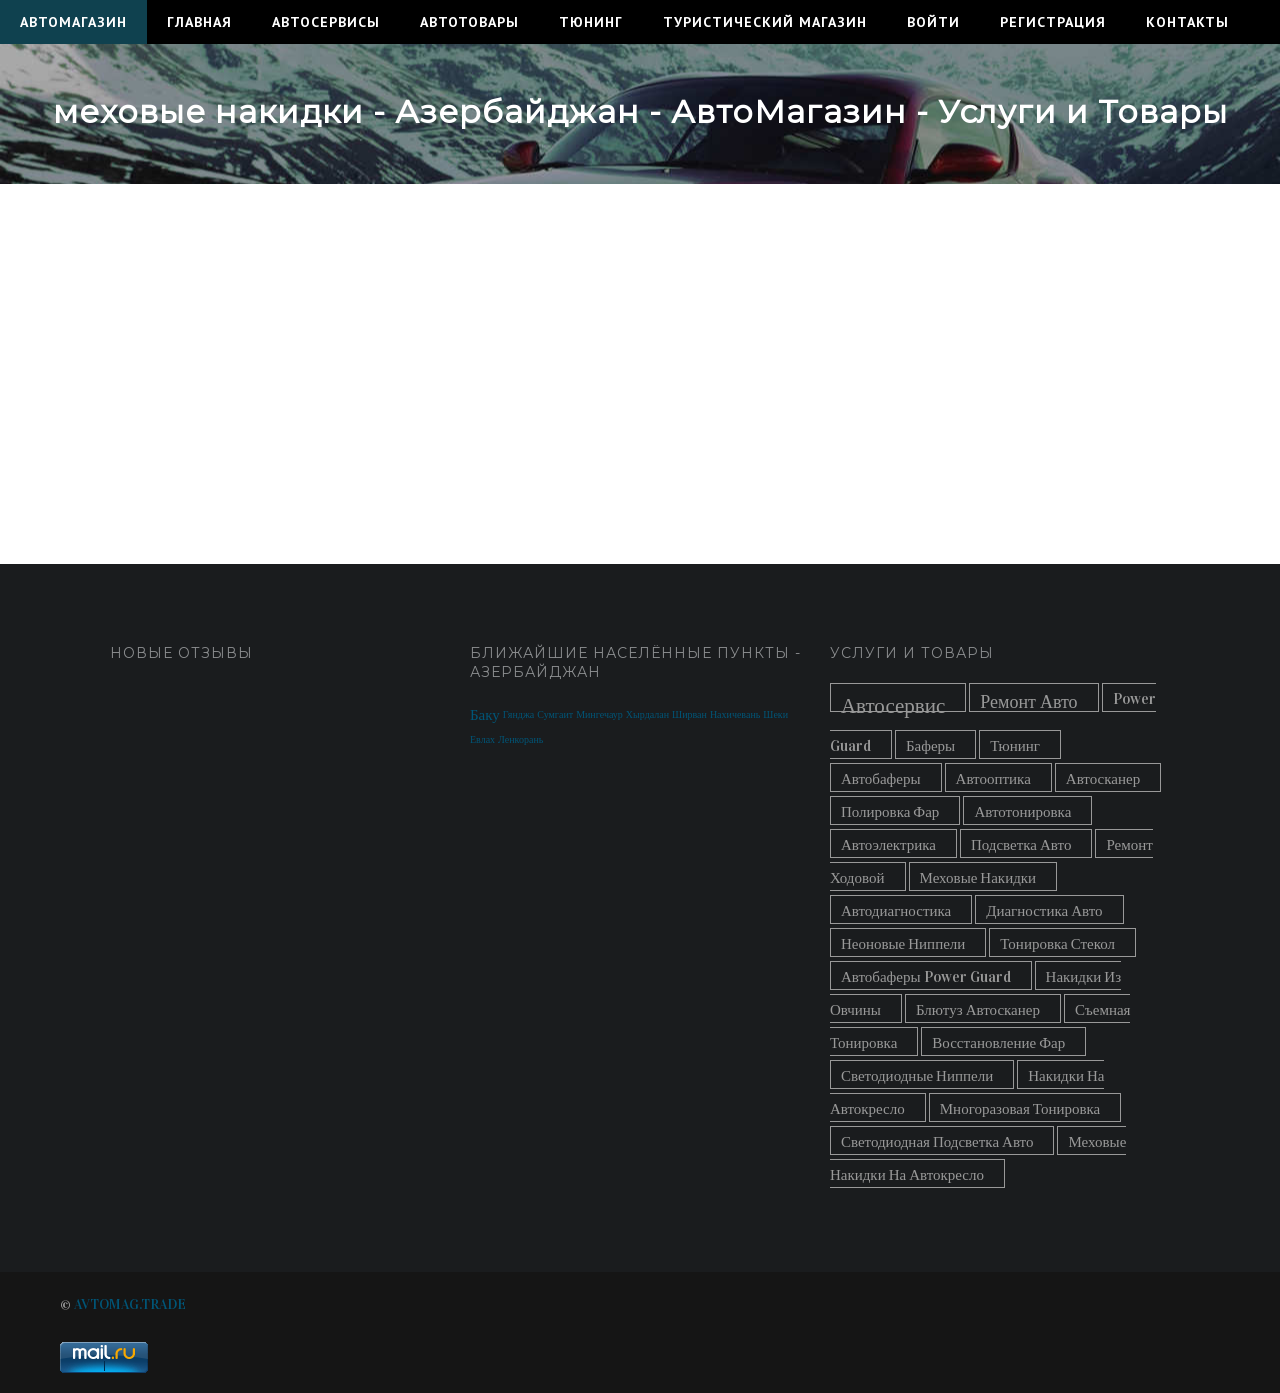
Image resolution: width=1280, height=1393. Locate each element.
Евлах (482, 740)
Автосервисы (326, 22)
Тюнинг (591, 22)
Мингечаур (599, 715)
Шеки (775, 715)
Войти (933, 22)
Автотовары (469, 22)
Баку (485, 715)
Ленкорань (520, 740)
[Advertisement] (640, 354)
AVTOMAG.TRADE (130, 1304)
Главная (199, 22)
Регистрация (1053, 22)
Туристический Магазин (765, 22)
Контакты (1187, 22)
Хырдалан (647, 715)
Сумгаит (555, 715)
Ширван (689, 715)
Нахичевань (735, 715)
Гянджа (518, 715)
